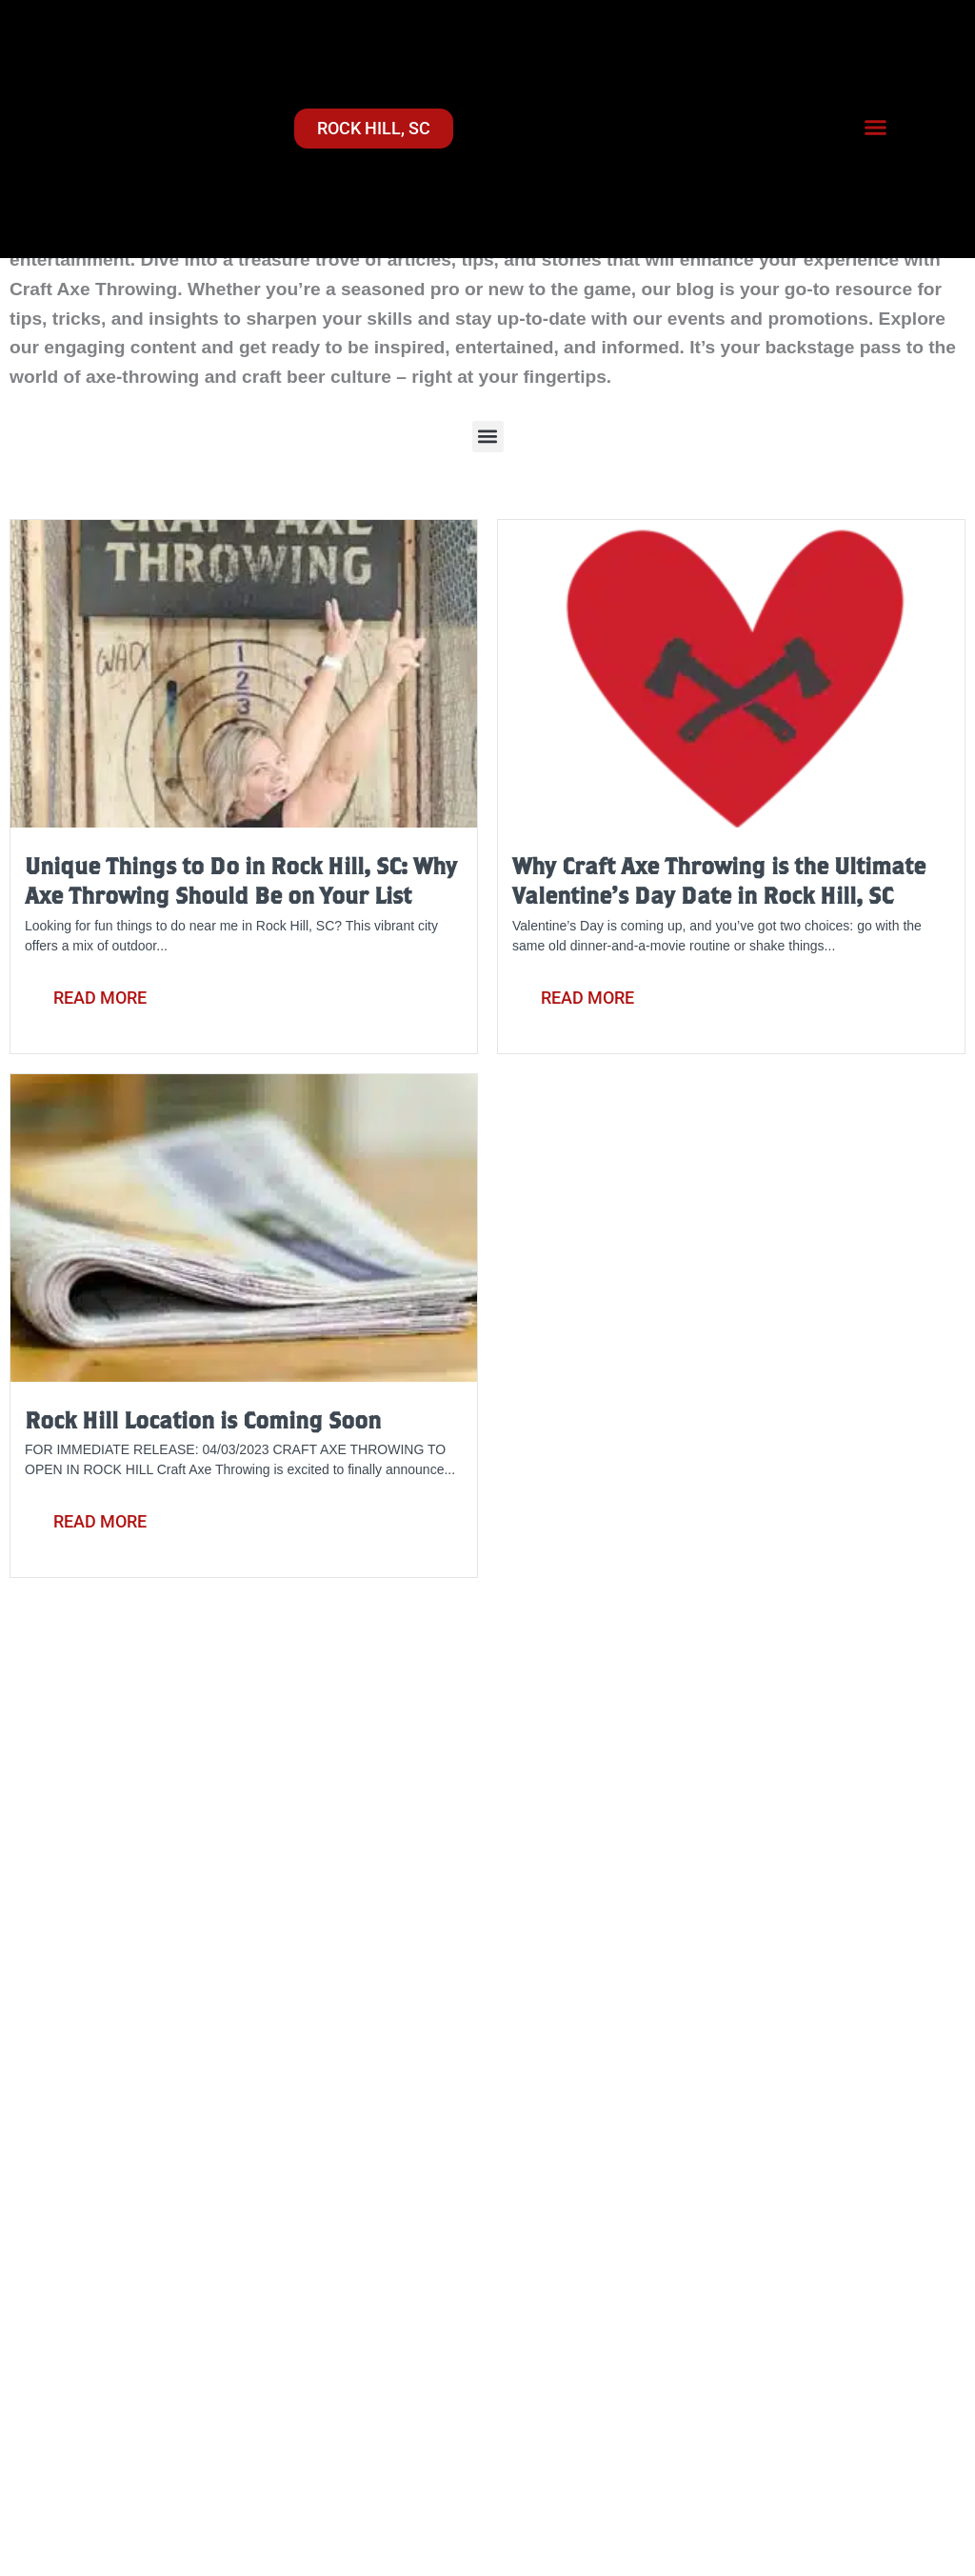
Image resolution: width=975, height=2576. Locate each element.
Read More (100, 998)
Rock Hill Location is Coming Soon (203, 1420)
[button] (876, 127)
